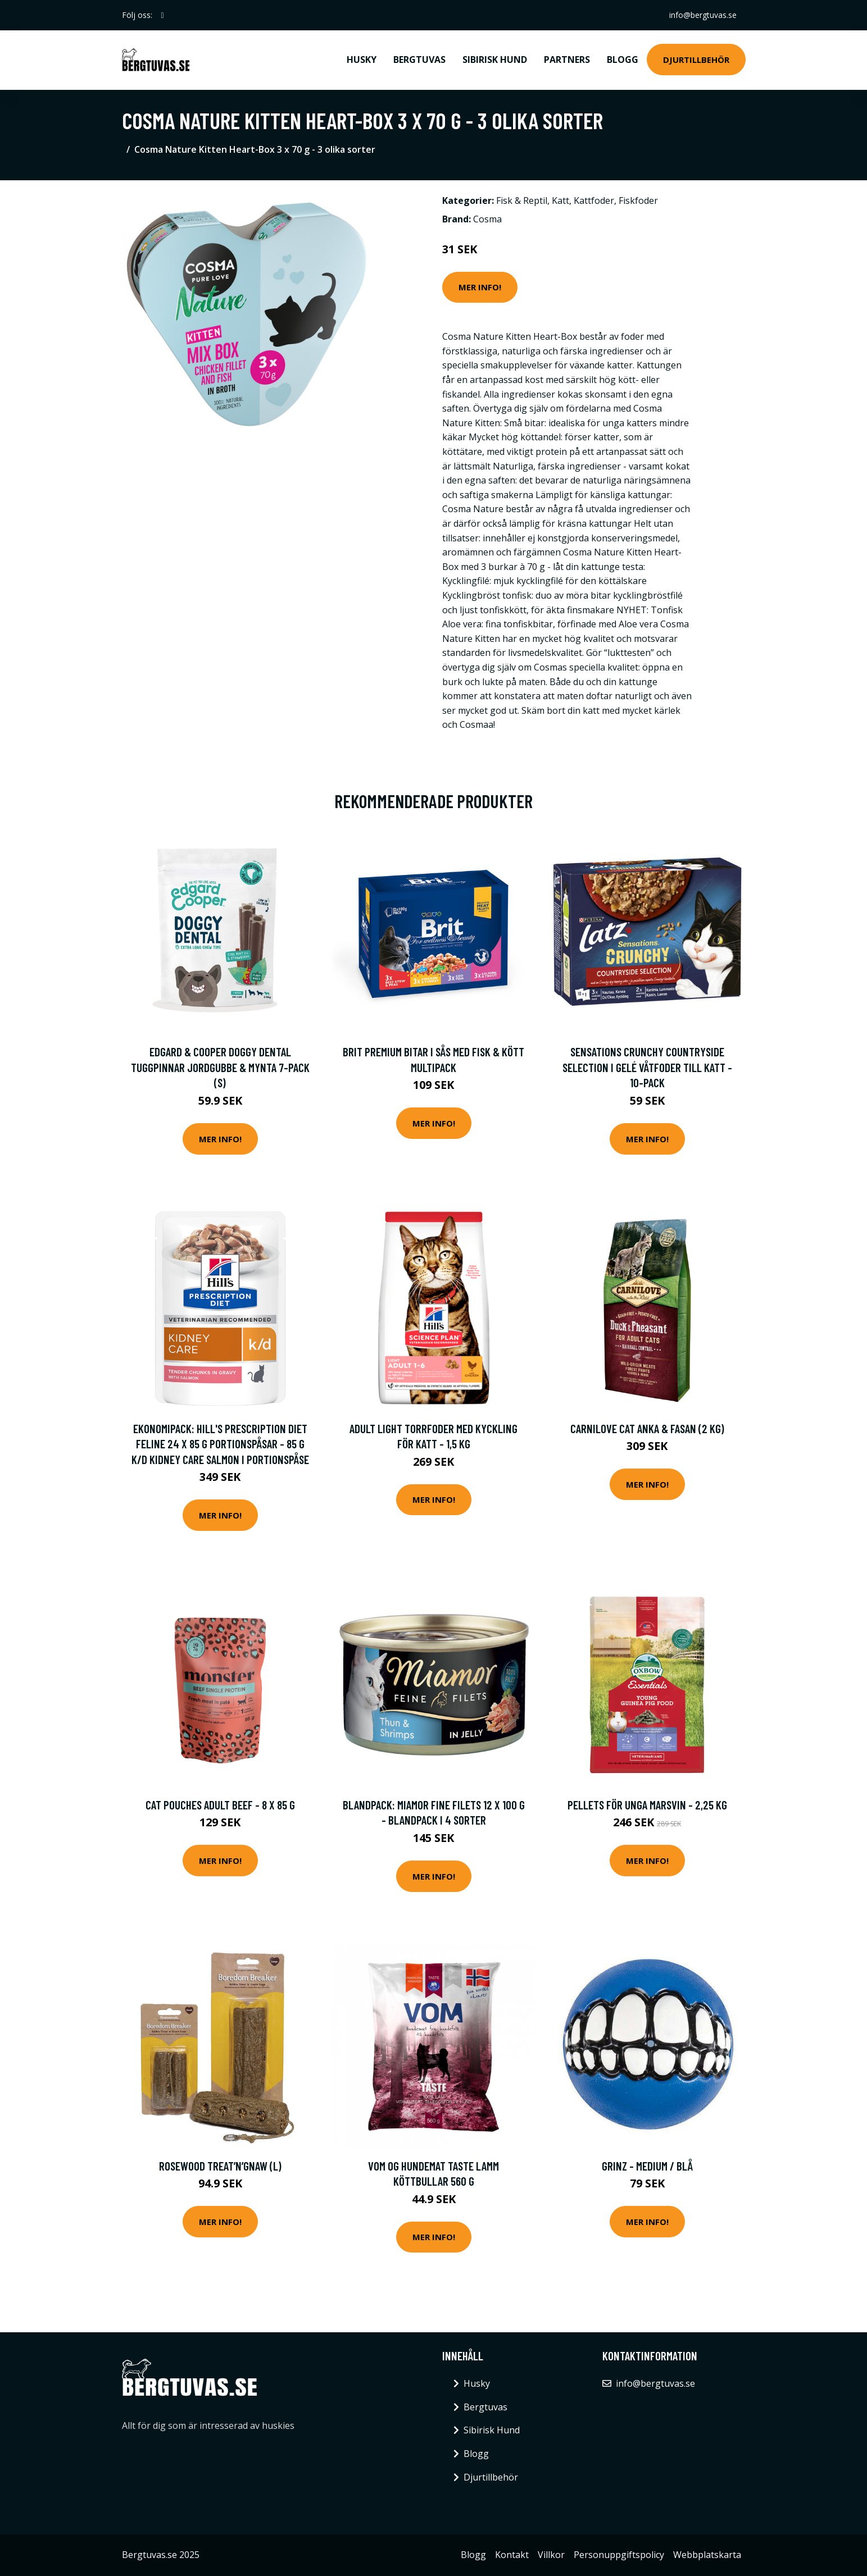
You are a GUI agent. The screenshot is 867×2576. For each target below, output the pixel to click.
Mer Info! (480, 287)
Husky (361, 59)
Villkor (551, 2554)
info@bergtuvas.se (703, 15)
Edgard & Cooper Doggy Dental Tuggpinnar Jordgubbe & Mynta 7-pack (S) (220, 1067)
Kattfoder (594, 200)
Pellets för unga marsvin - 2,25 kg (647, 1805)
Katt (560, 200)
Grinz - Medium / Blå (647, 2166)
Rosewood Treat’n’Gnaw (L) (220, 2166)
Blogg (622, 59)
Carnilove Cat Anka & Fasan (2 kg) (647, 1428)
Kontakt (512, 2554)
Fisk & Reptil (521, 200)
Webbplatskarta (707, 2554)
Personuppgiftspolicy (619, 2554)
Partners (567, 59)
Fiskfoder (638, 200)
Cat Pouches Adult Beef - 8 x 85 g (220, 1805)
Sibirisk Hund (494, 59)
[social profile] (163, 15)
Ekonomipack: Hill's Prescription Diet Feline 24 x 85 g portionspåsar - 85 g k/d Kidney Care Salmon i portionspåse (220, 1443)
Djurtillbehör (696, 59)
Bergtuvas (419, 59)
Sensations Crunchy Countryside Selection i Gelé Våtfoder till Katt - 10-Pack (647, 1067)
